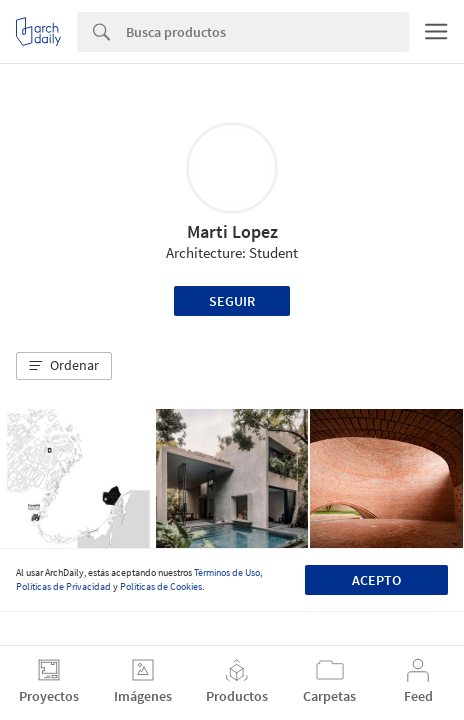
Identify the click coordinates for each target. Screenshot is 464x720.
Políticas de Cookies (161, 586)
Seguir (232, 301)
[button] (64, 366)
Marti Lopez (232, 231)
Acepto (376, 580)
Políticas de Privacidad (63, 586)
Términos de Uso (227, 572)
